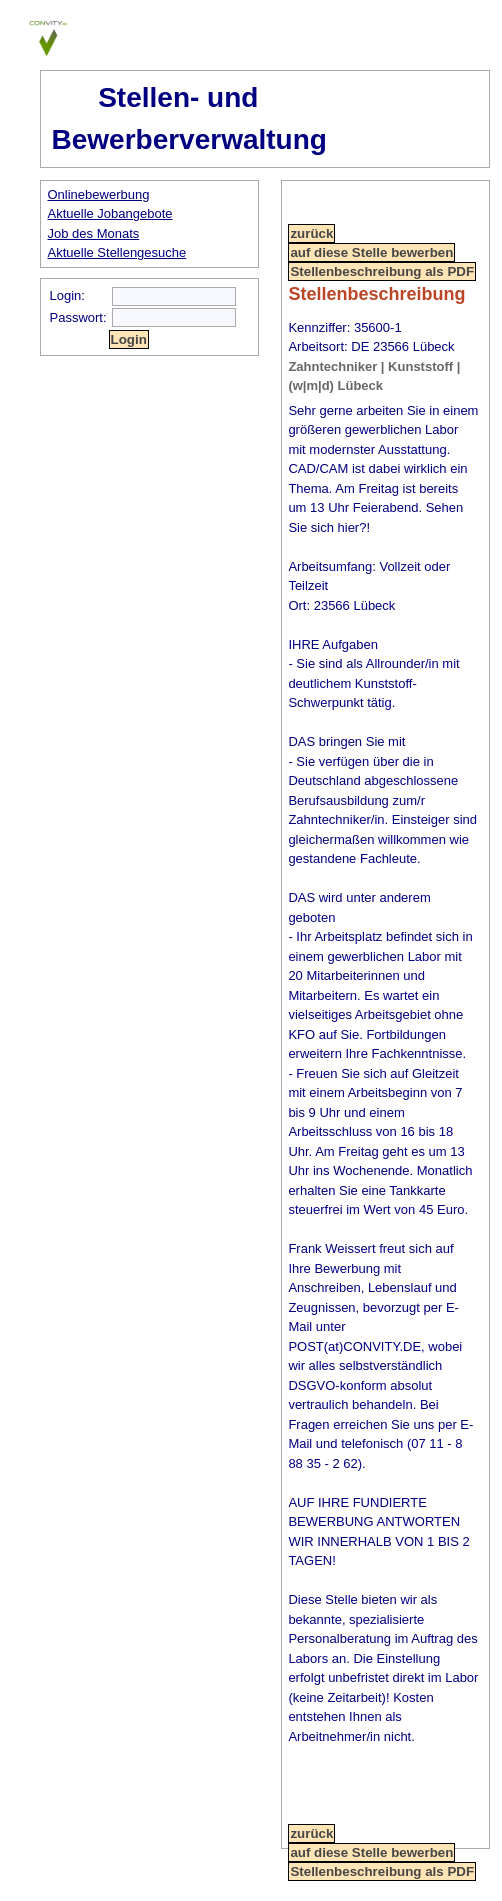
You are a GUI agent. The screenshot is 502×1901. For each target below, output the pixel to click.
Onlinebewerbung (99, 194)
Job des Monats (94, 233)
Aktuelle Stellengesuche (117, 252)
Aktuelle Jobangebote (110, 213)
